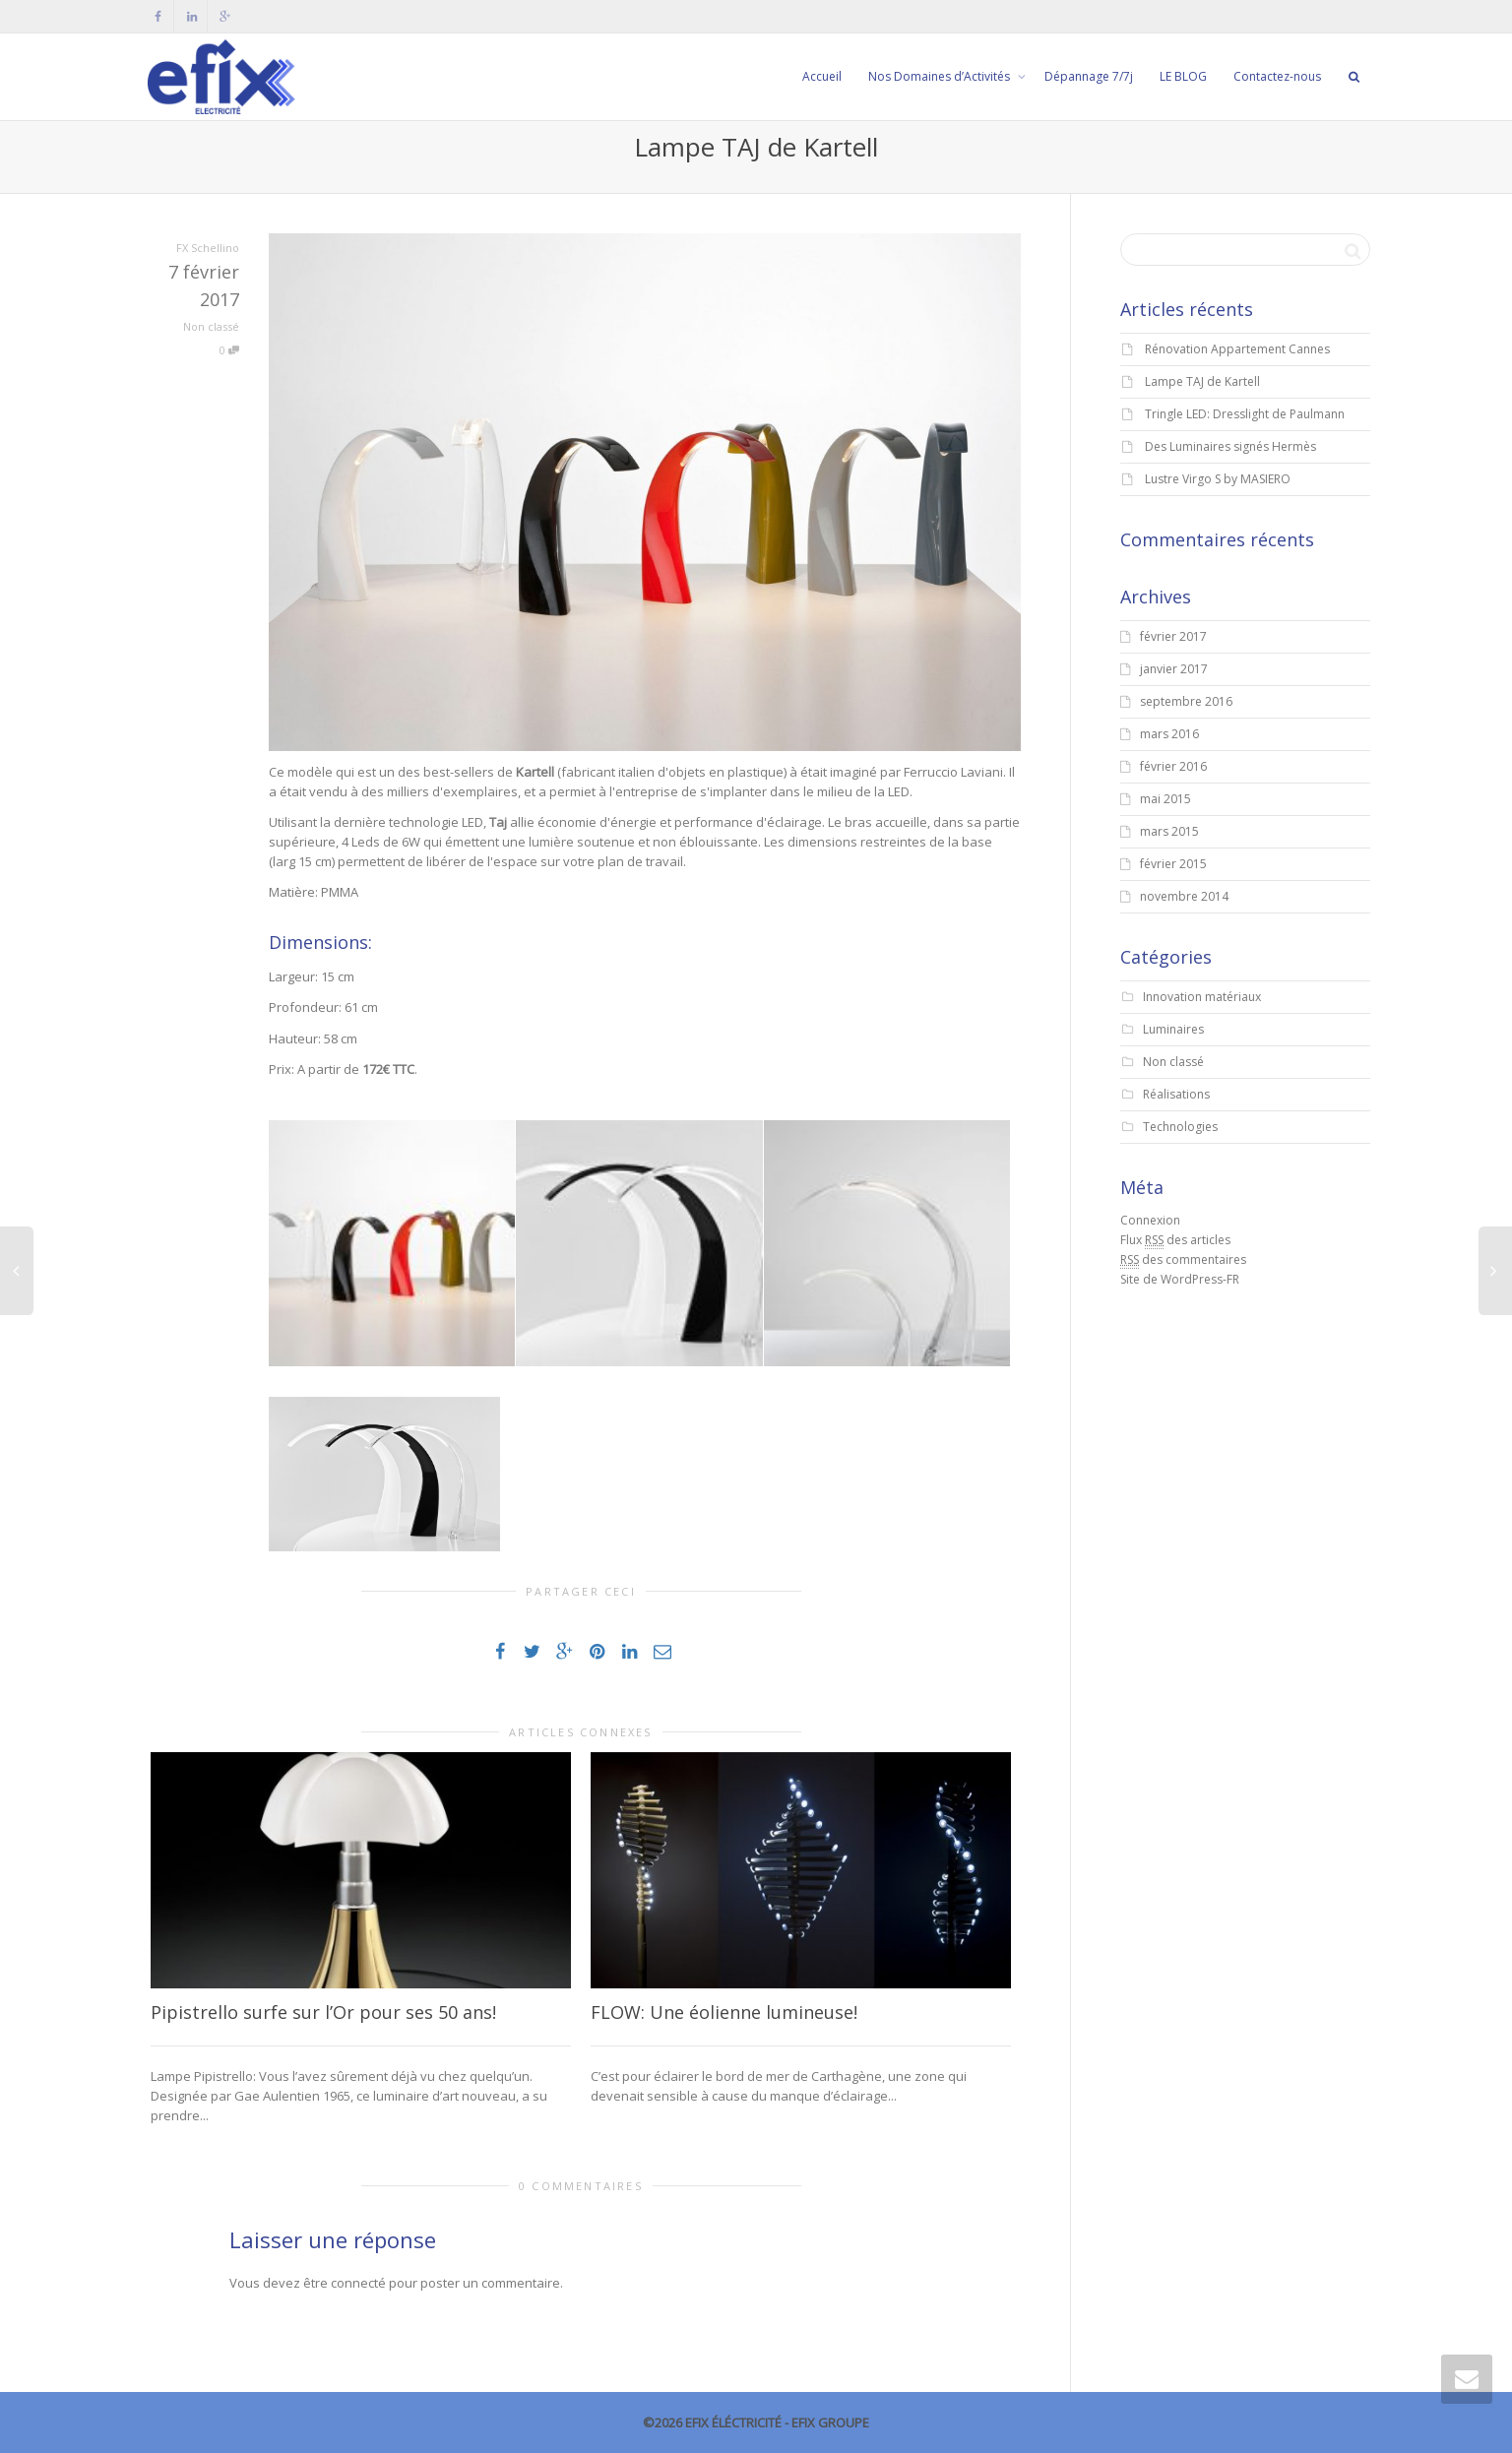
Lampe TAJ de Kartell (1202, 381)
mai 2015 (1165, 798)
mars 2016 (1169, 733)
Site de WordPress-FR (1179, 1279)
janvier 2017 (1174, 668)
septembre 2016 (1186, 701)
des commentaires (1183, 1260)
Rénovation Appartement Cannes (1237, 349)
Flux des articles (1175, 1240)
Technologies (1180, 1126)
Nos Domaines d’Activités (940, 76)
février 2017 (1173, 636)
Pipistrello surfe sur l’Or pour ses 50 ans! (323, 2012)
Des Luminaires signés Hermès (1230, 446)
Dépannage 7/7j (1088, 76)
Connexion (1150, 1220)
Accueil (822, 76)
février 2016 (1173, 766)
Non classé (211, 326)
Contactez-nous (1277, 76)
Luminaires (1173, 1029)
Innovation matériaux (1202, 996)
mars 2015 (1169, 831)
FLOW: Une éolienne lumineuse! (724, 2012)
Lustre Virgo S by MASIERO (1218, 479)
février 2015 (1173, 863)
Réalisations (1176, 1094)
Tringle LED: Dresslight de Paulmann (1245, 414)
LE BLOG (1183, 76)
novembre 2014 (1184, 896)
